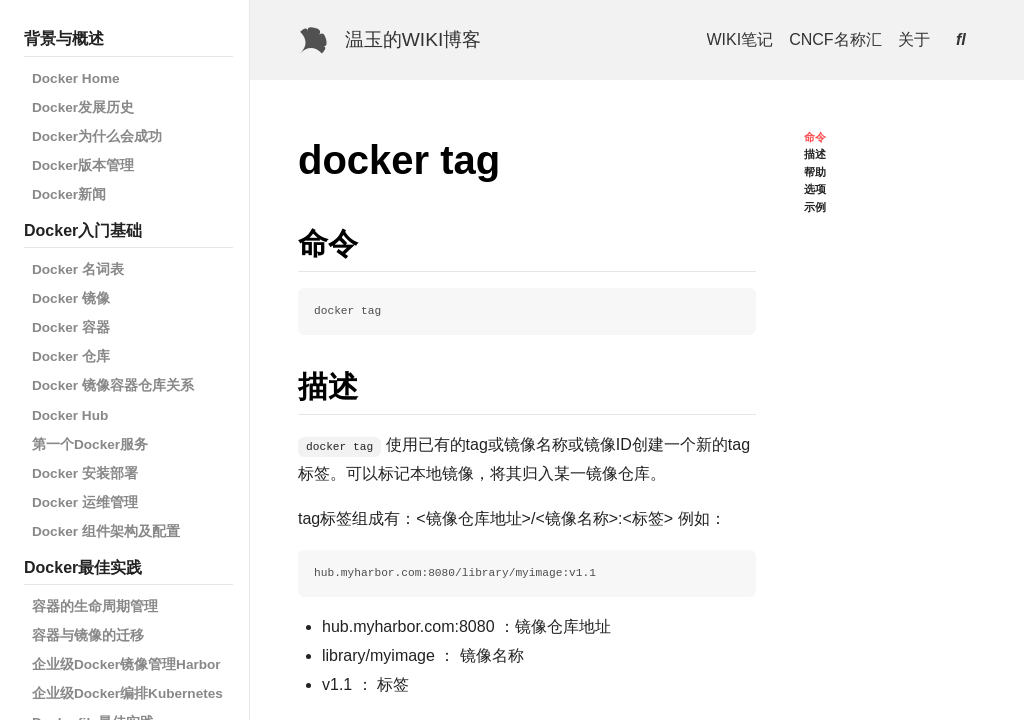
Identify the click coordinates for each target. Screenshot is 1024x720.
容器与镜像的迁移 (88, 635)
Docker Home (76, 78)
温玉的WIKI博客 (413, 39)
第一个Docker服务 (90, 444)
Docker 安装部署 (85, 473)
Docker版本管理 (83, 165)
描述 (815, 154)
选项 (815, 189)
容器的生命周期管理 (95, 606)
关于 (914, 39)
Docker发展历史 (83, 107)
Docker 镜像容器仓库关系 (113, 385)
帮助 (815, 172)
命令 (815, 137)
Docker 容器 (71, 327)
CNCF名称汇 (835, 39)
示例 (815, 207)
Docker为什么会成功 (97, 136)
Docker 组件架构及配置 (106, 531)
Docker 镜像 (71, 298)
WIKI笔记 (740, 39)
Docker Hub (70, 415)
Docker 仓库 (71, 356)
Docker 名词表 (78, 269)
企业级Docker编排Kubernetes (127, 693)
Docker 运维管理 (85, 502)
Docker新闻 (69, 194)
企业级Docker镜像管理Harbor (126, 664)
